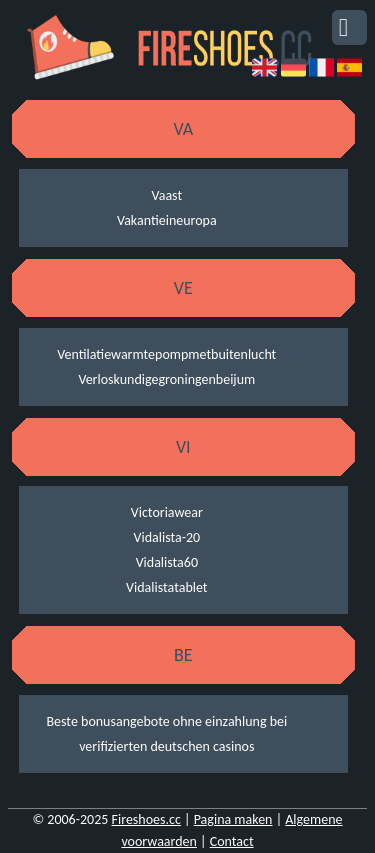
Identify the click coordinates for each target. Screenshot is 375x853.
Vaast (167, 195)
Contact (232, 841)
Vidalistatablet (166, 587)
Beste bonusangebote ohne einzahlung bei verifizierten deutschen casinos (166, 734)
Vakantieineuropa (167, 220)
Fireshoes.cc (146, 819)
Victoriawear (167, 512)
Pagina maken (233, 819)
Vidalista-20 (166, 537)
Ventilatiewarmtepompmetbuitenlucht (166, 354)
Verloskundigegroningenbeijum (166, 379)
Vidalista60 (167, 562)
